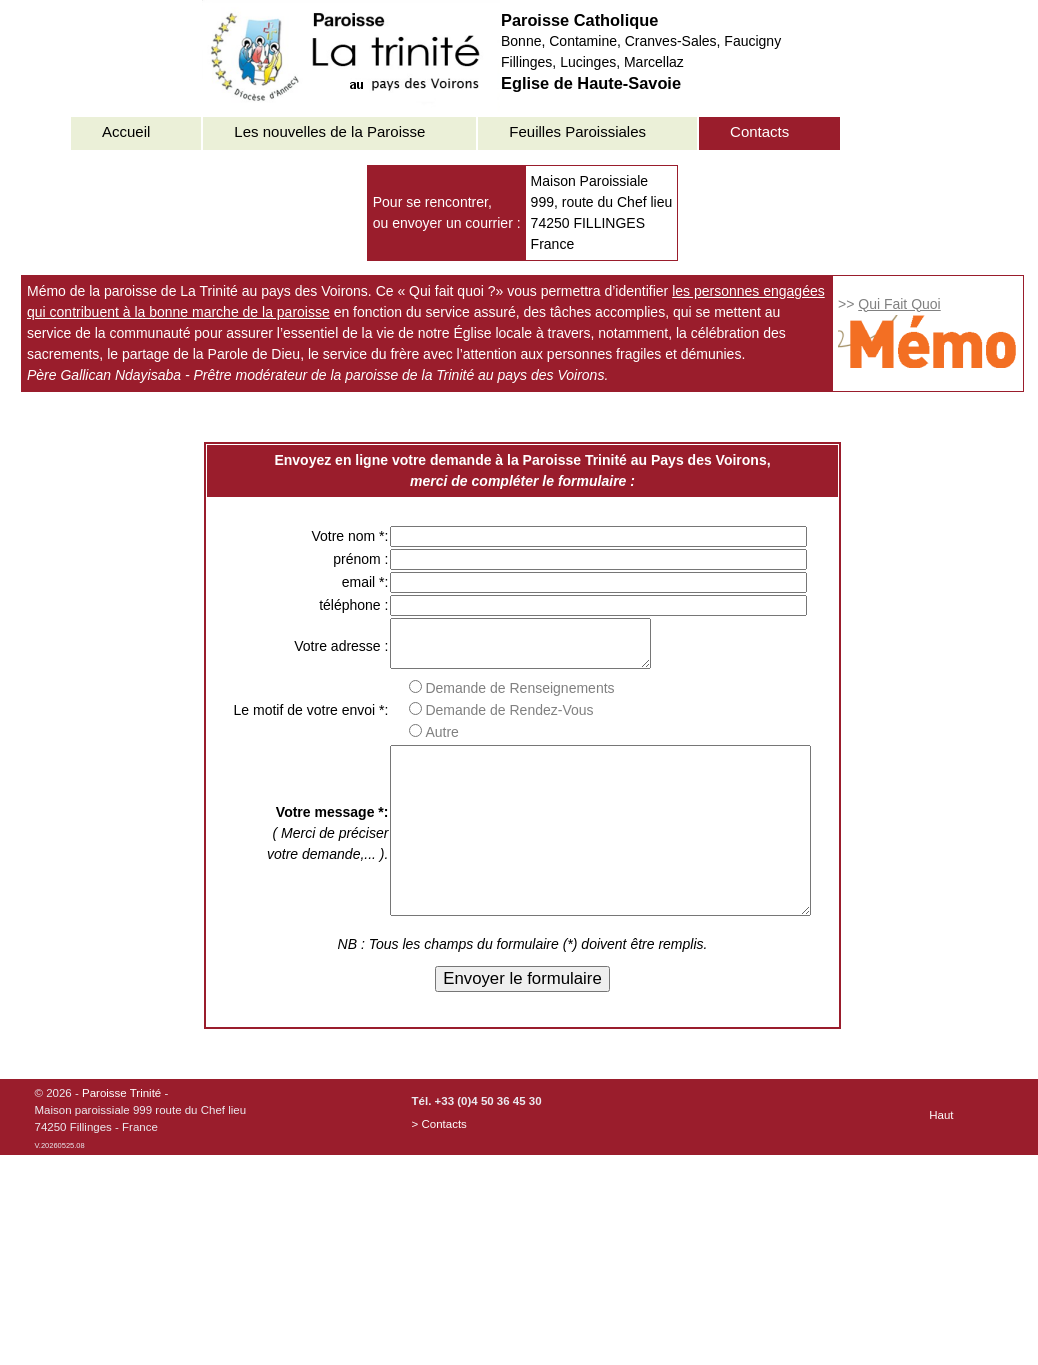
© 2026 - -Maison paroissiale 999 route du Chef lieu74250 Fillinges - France (141, 1161)
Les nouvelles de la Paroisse (329, 131)
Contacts (759, 131)
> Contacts (439, 1166)
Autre (408, 741)
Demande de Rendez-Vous (476, 719)
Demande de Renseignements (486, 697)
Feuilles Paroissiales (577, 131)
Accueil (126, 131)
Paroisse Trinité (121, 1135)
